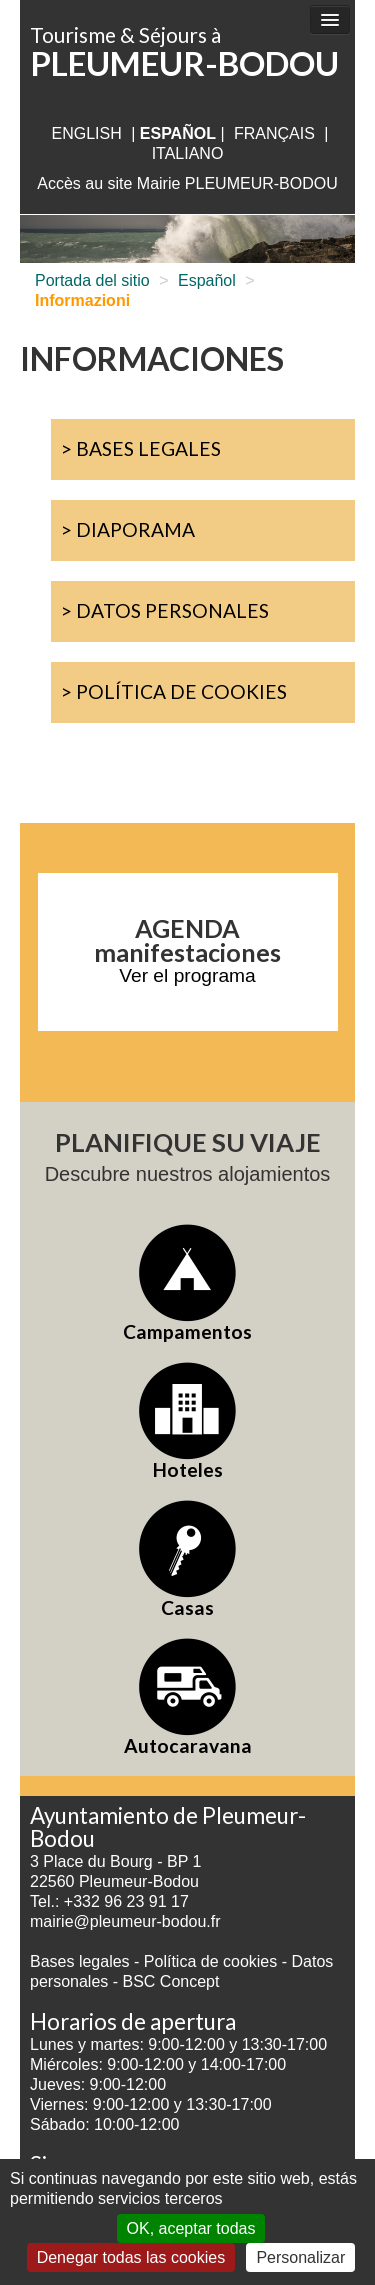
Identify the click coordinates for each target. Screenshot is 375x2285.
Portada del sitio (92, 280)
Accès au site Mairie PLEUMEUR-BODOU (187, 183)
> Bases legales (141, 448)
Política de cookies (213, 1961)
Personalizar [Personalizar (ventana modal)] (300, 2257)
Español (207, 280)
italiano (188, 153)
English (86, 133)
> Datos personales (165, 610)
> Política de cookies (174, 691)
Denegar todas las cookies (131, 2257)
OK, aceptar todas (191, 2228)
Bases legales (80, 1961)
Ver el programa (187, 975)
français (274, 133)
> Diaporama (128, 529)
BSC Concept (171, 1981)
